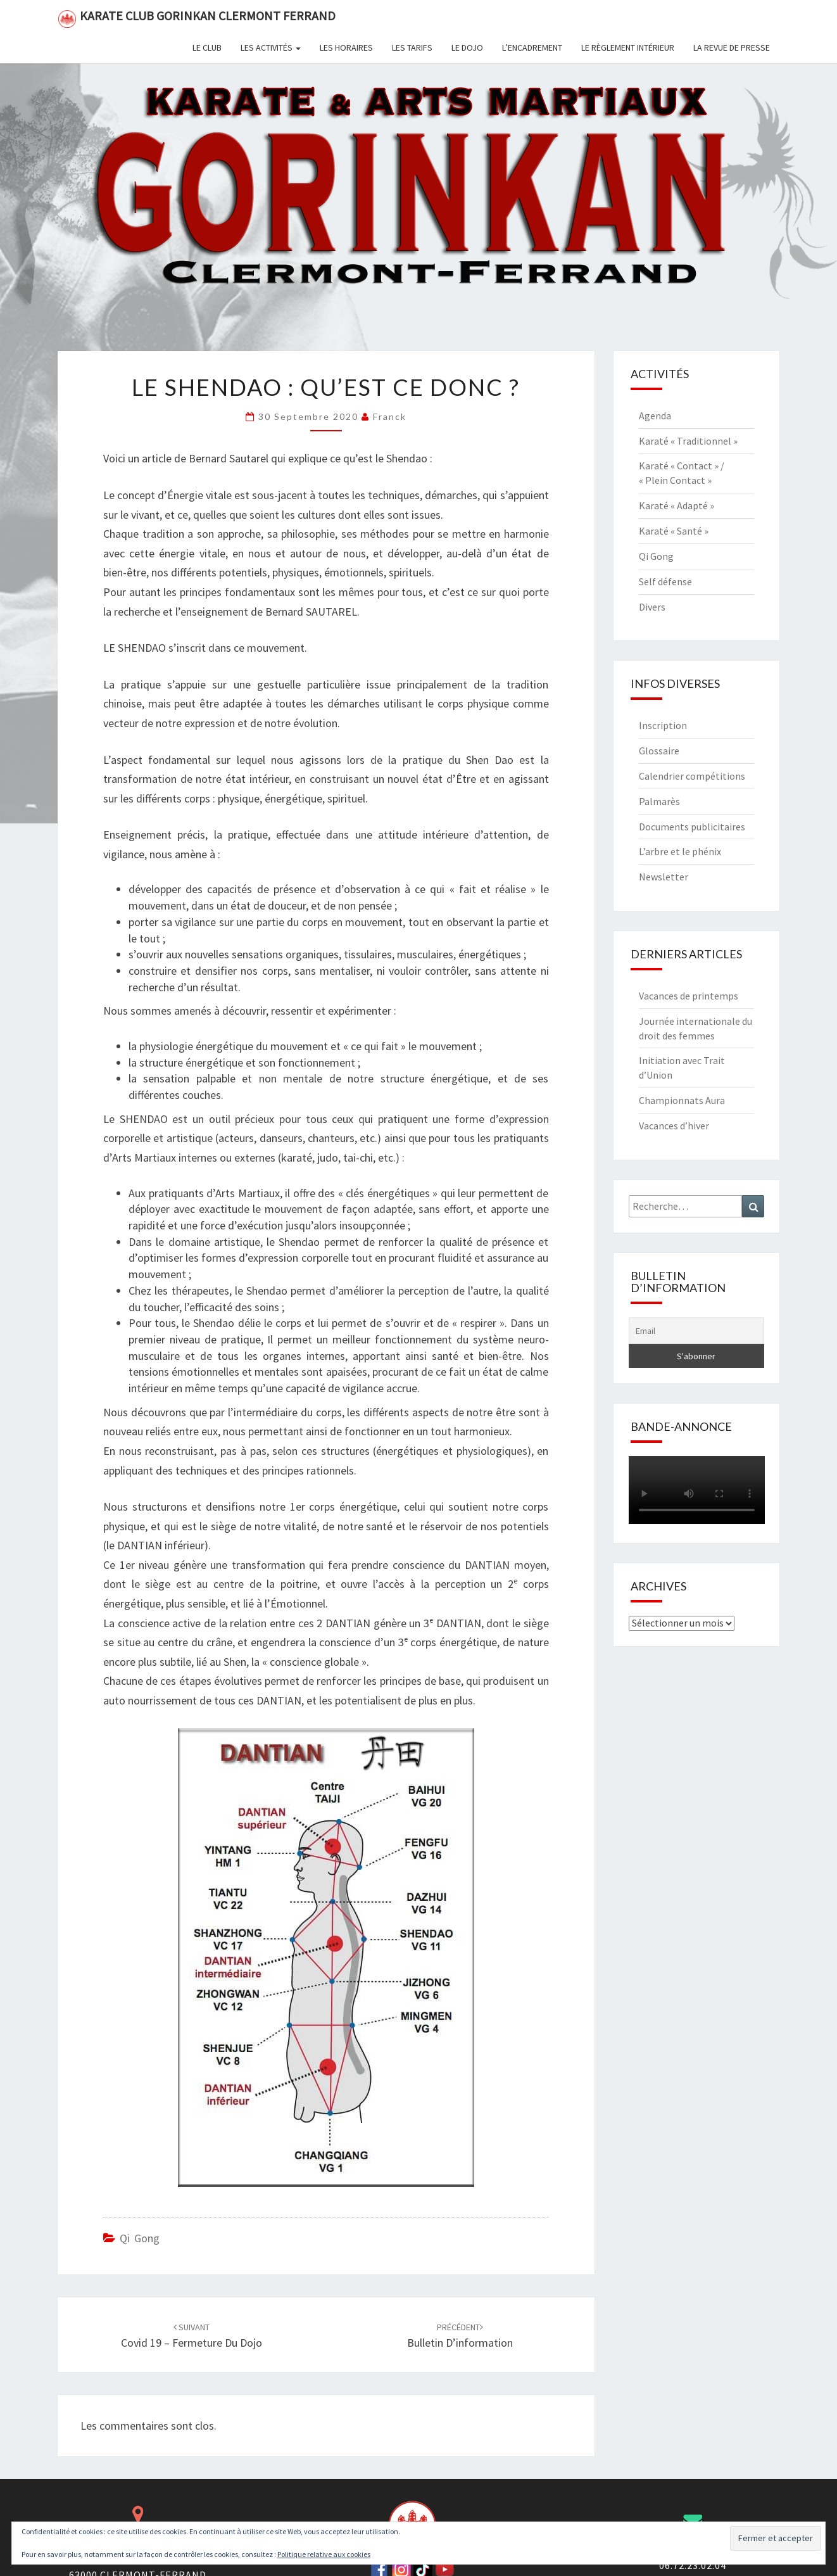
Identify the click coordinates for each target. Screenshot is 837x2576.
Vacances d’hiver (674, 1125)
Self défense (665, 581)
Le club (207, 47)
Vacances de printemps (688, 995)
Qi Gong (140, 2238)
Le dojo (467, 47)
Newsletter (663, 876)
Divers (652, 606)
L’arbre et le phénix (680, 851)
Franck (389, 416)
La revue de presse (731, 47)
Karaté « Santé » (673, 530)
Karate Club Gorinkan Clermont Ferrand (197, 18)
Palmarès (659, 801)
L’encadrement (532, 47)
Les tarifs (412, 47)
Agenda (655, 415)
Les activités (271, 47)
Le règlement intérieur (627, 47)
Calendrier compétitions (692, 776)
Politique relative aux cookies (323, 2554)
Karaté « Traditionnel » (688, 441)
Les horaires (346, 47)
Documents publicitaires (692, 826)
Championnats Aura (682, 1100)
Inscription (663, 725)
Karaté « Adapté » (676, 505)
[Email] (697, 1330)
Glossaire (659, 750)
